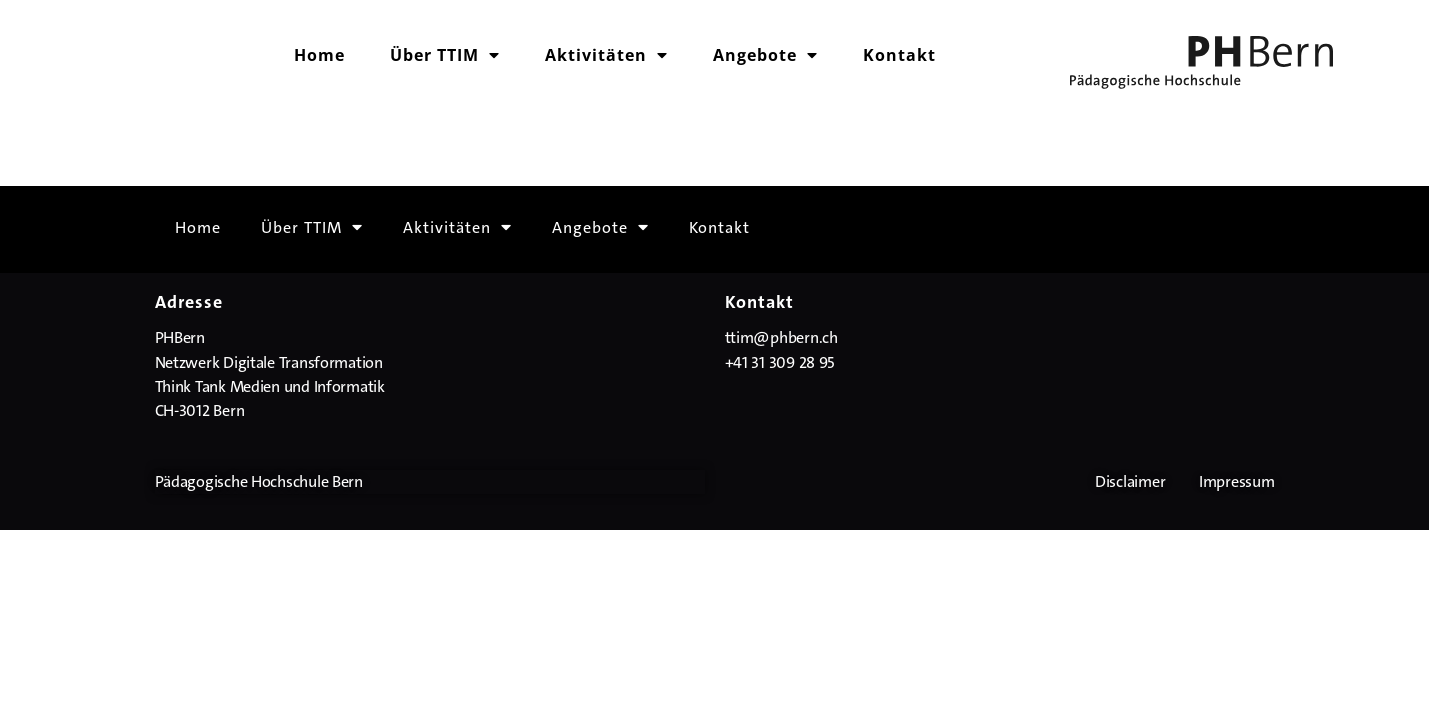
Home (319, 55)
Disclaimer (1130, 481)
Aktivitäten (606, 55)
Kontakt (899, 55)
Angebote (765, 55)
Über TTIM (445, 55)
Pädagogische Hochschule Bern (259, 481)
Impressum (1237, 481)
